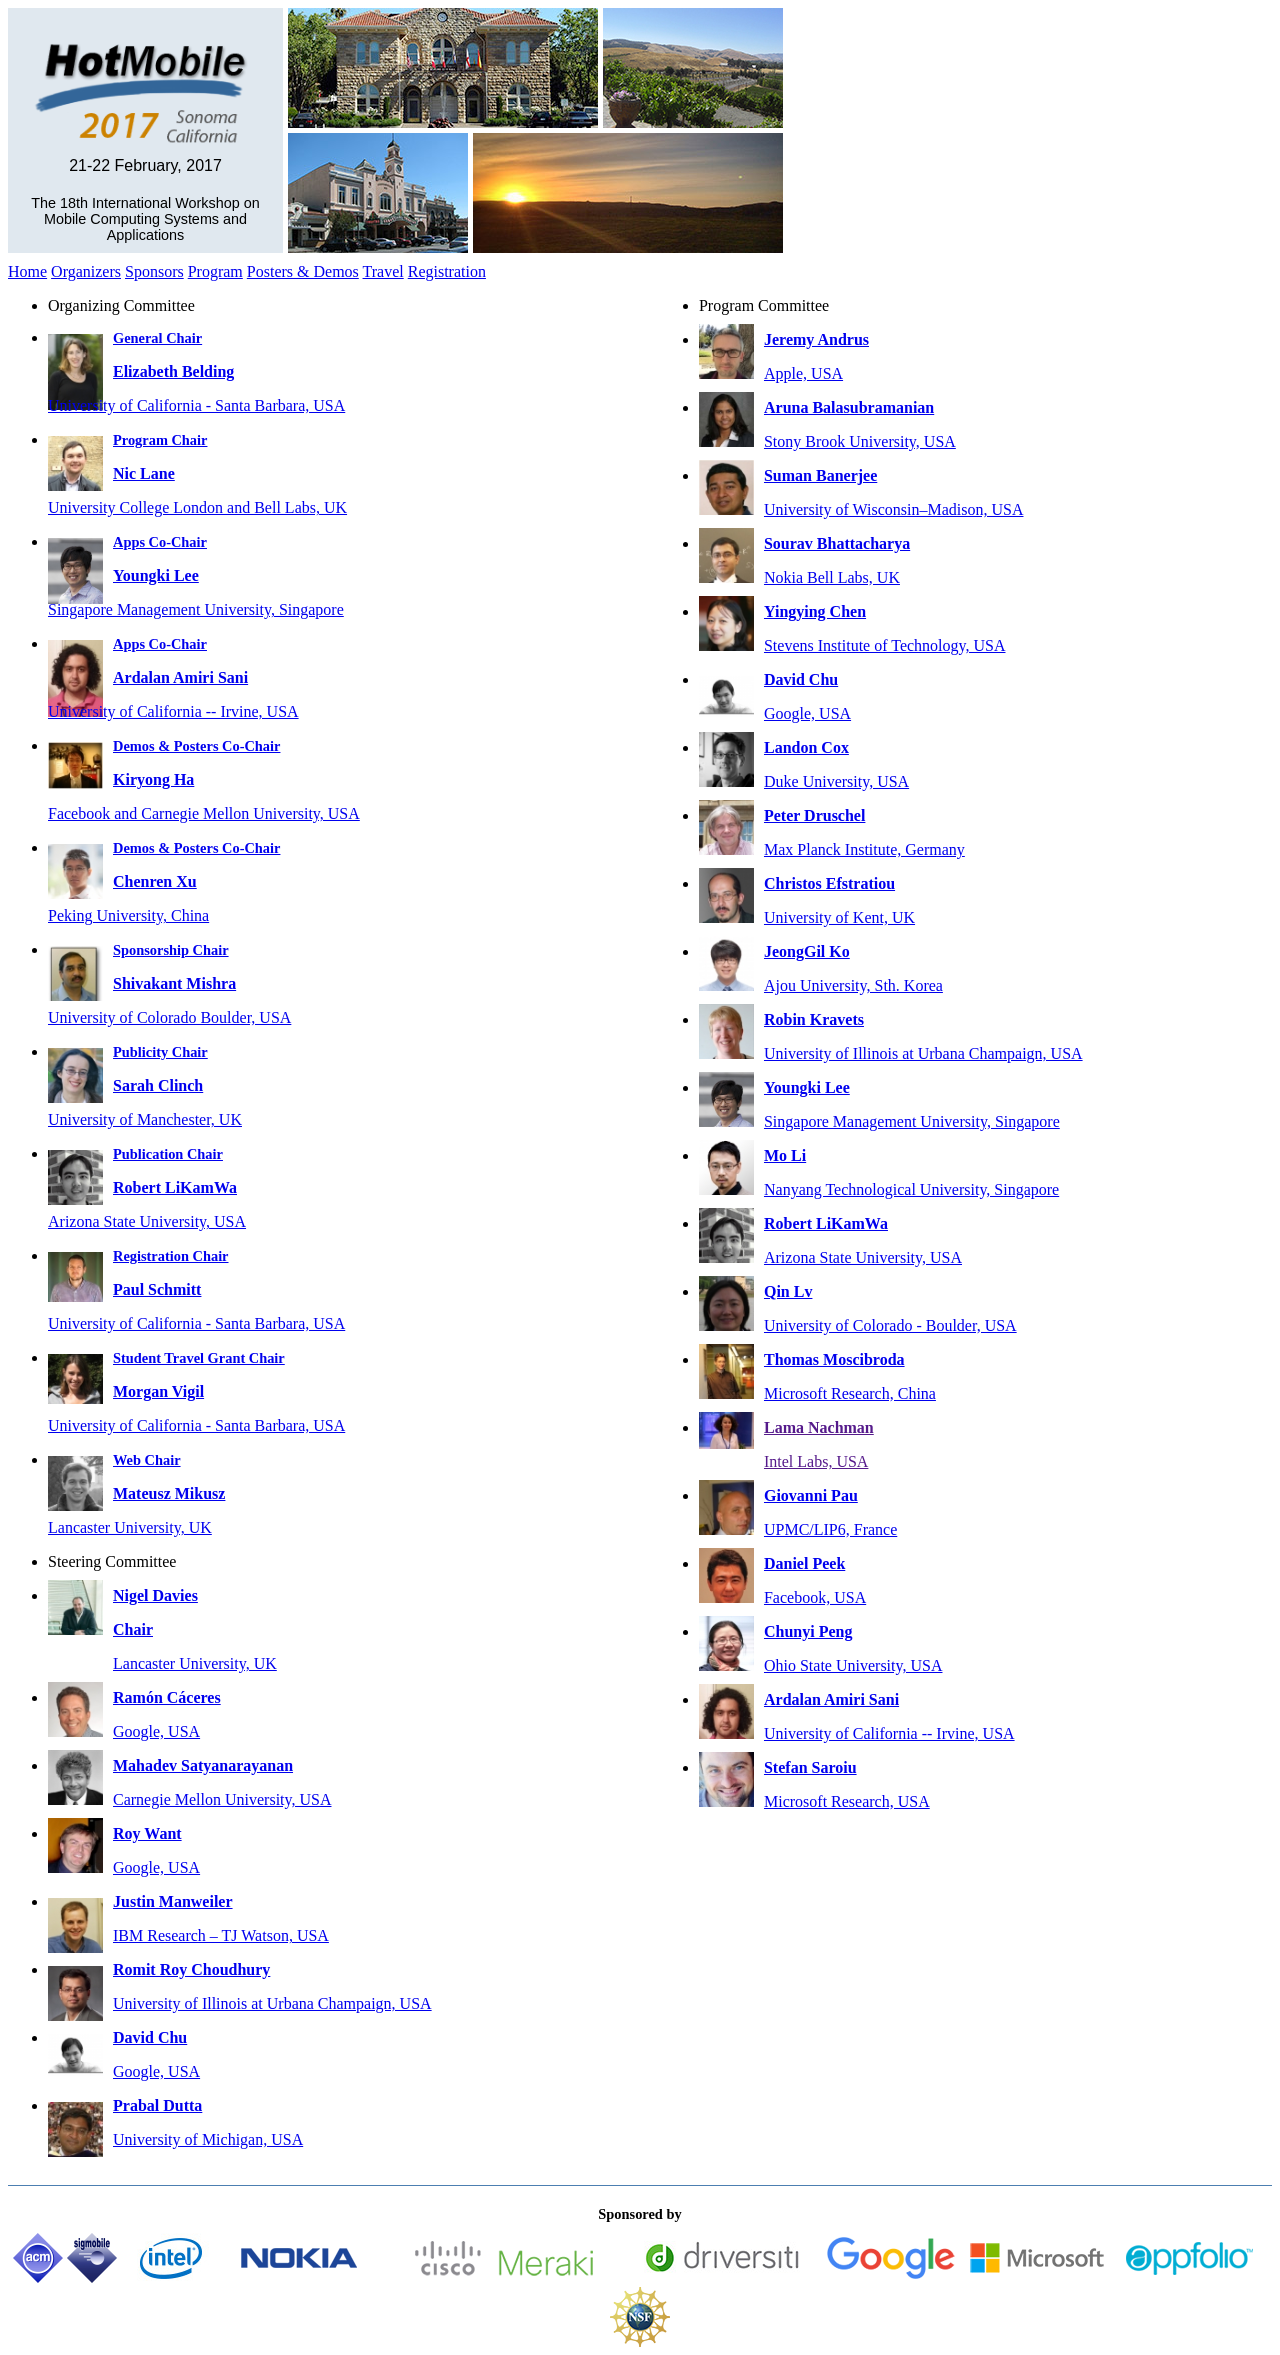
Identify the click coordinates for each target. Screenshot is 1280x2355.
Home (27, 271)
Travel (383, 271)
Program (215, 271)
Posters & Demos (303, 271)
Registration (447, 271)
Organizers (86, 271)
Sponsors (154, 271)
